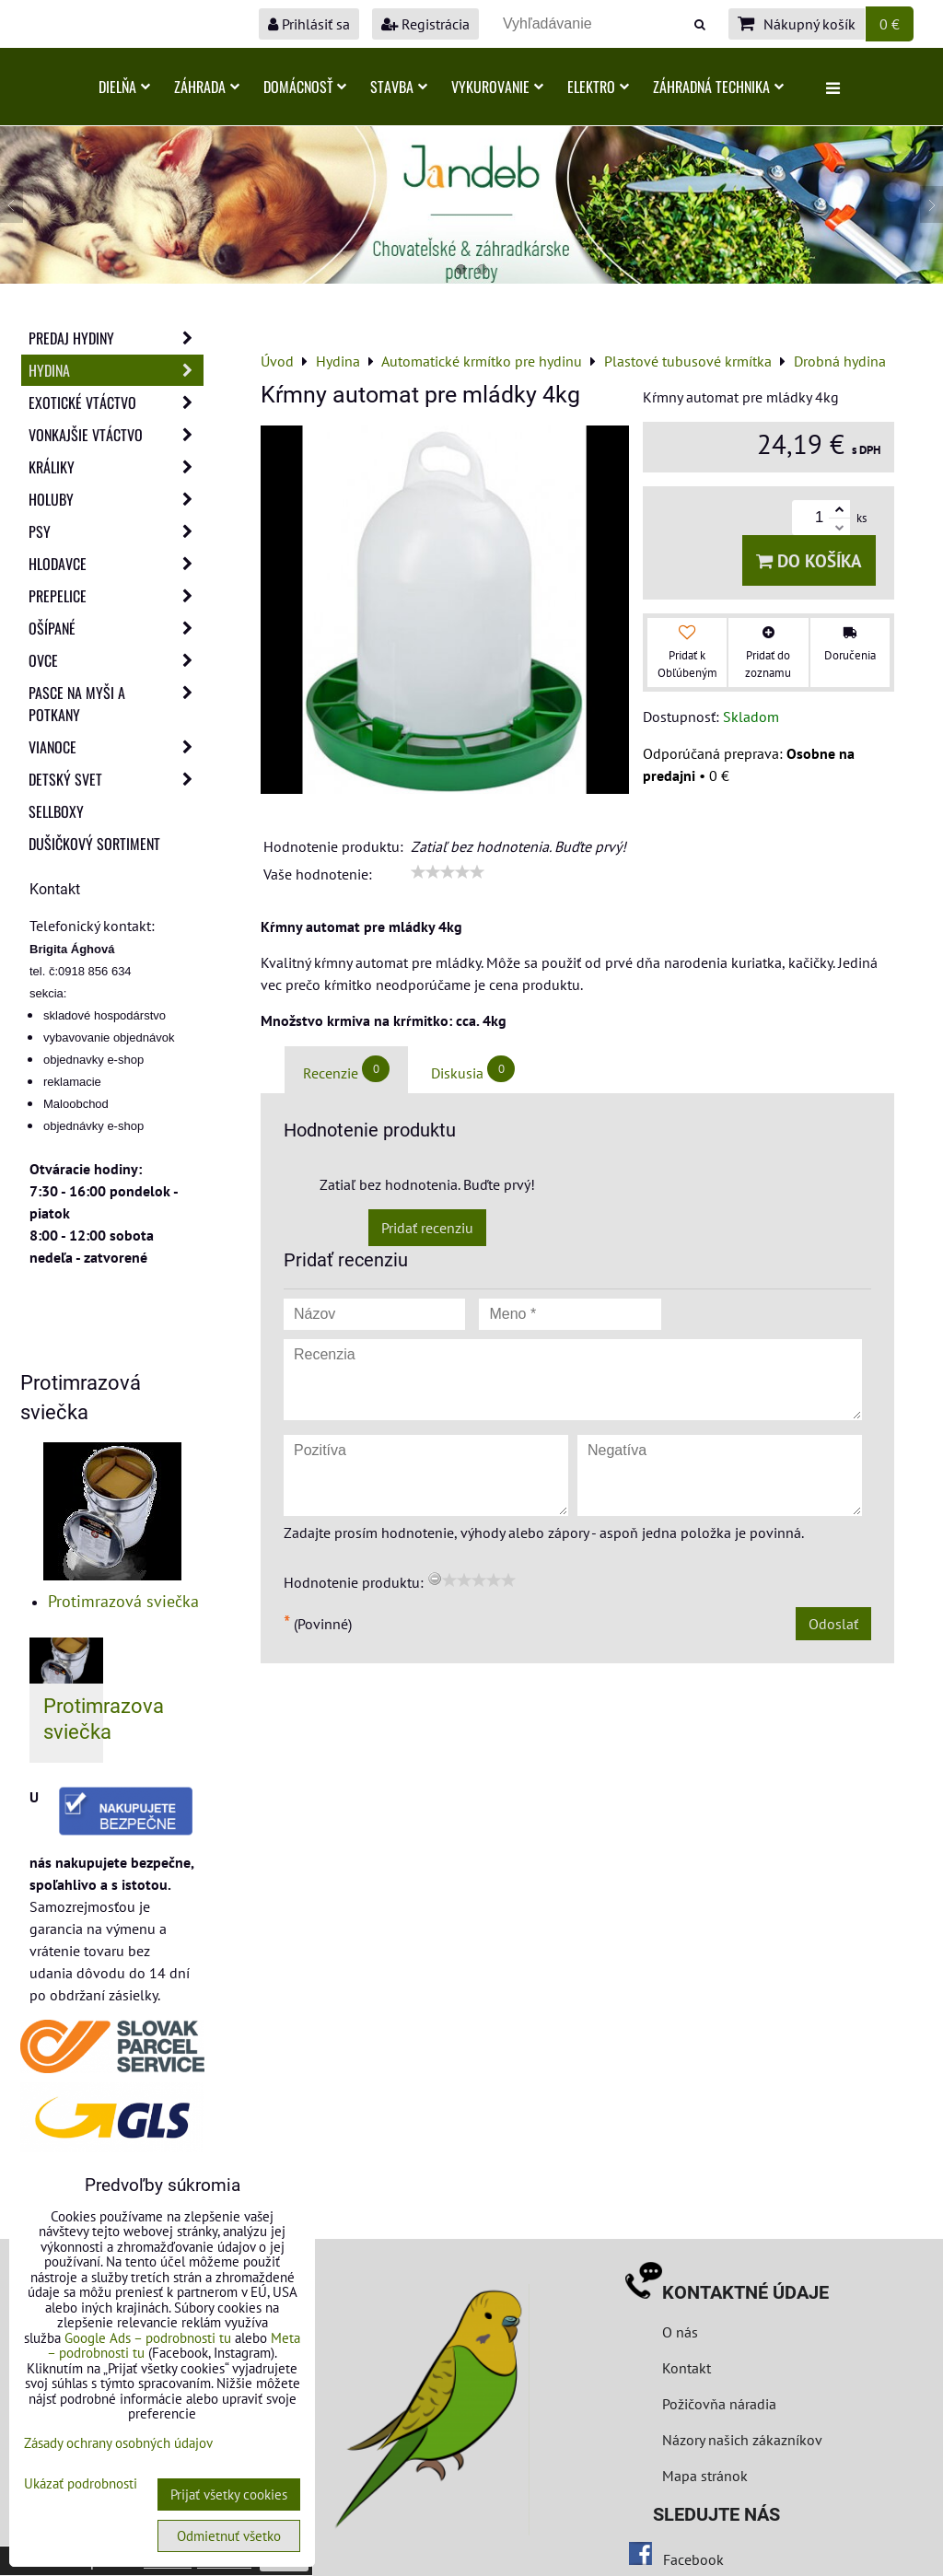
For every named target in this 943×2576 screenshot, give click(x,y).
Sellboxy (56, 811)
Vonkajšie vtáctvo (116, 434)
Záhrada (206, 87)
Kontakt (686, 2368)
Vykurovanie (497, 87)
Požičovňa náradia (719, 2404)
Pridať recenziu (427, 1227)
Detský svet (116, 779)
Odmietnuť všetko (229, 2536)
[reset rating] (434, 1578)
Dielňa (124, 87)
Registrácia (425, 24)
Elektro (598, 87)
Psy (116, 531)
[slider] (447, 872)
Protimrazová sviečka (123, 1601)
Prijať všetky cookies (228, 2494)
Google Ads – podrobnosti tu (147, 2338)
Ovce (116, 660)
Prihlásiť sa (309, 24)
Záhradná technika (718, 87)
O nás (680, 2332)
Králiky (116, 467)
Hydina (116, 370)
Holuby (116, 499)
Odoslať (833, 1623)
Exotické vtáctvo (116, 402)
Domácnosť (304, 87)
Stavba (398, 87)
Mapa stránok (705, 2475)
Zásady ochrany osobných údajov (118, 2443)
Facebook (693, 2559)
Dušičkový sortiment (94, 844)
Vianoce (116, 747)
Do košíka (809, 560)
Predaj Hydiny (116, 338)
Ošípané (116, 628)
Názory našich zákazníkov (742, 2439)
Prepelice (116, 596)
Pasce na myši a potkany (116, 703)
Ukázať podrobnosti (80, 2484)
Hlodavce (116, 563)
